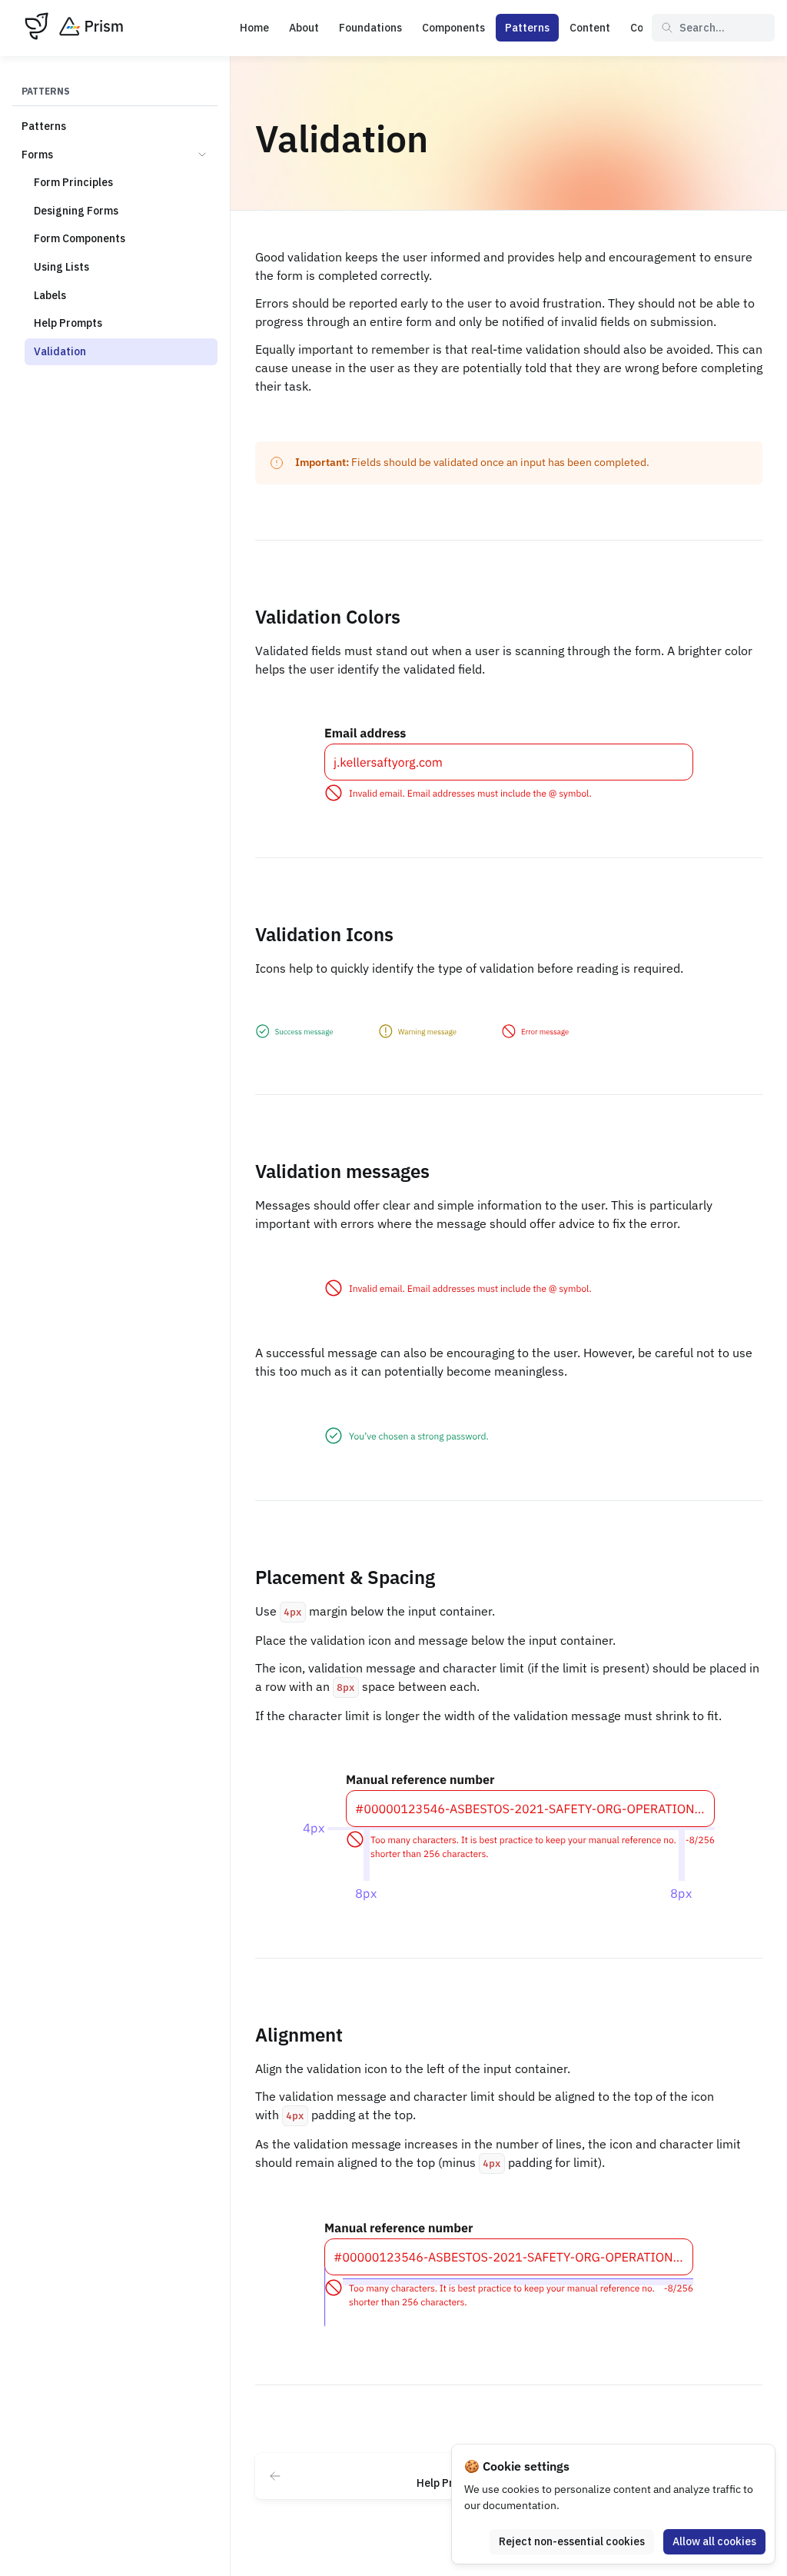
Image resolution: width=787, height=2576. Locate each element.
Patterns (527, 28)
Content (589, 28)
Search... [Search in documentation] (693, 28)
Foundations (370, 28)
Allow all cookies (714, 2541)
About (304, 28)
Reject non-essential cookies (572, 2541)
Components (453, 28)
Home (254, 28)
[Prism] (74, 27)
